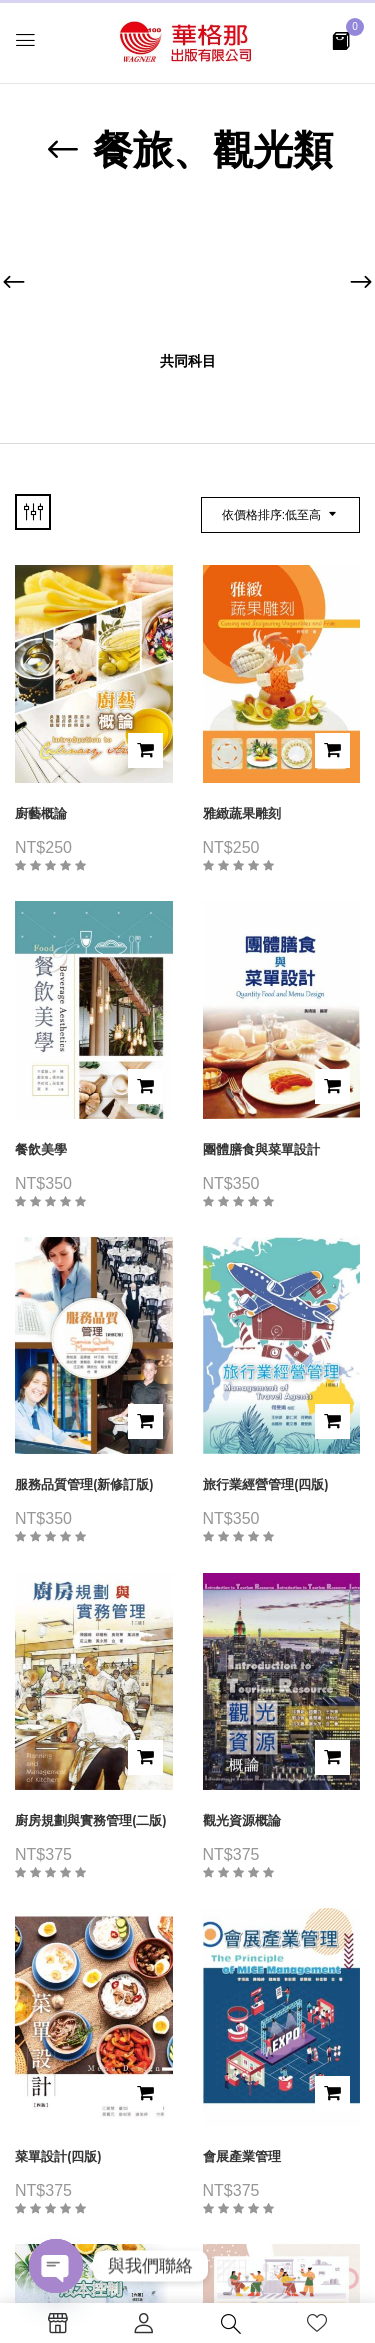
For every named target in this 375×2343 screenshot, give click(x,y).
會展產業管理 (242, 2156)
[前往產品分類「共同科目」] (187, 273)
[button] (341, 39)
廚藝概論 (41, 813)
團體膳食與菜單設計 (261, 1149)
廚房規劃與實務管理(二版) (91, 1820)
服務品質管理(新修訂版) (84, 1484)
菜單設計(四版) (58, 2156)
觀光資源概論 (242, 1820)
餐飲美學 (41, 1149)
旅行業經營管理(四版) (266, 1484)
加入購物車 (145, 750)
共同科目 (188, 361)
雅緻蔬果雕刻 (242, 813)
